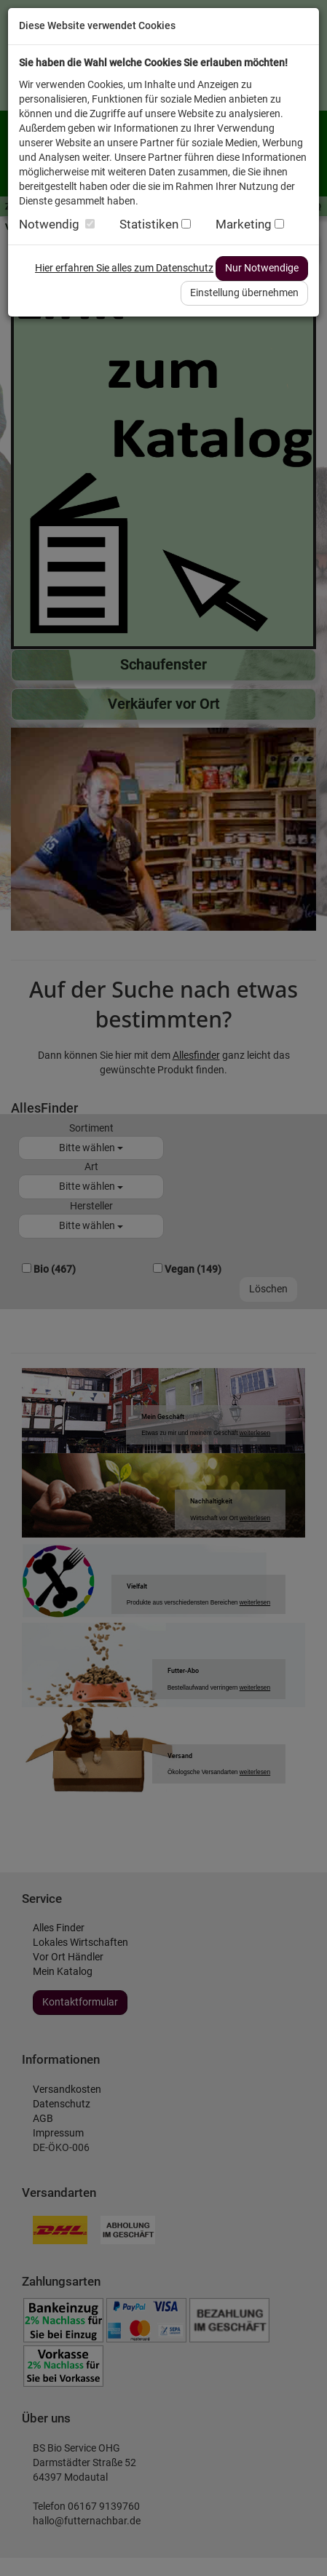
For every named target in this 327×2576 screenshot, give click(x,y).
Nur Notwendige (262, 268)
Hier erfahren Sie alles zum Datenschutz (124, 268)
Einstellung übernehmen (244, 292)
